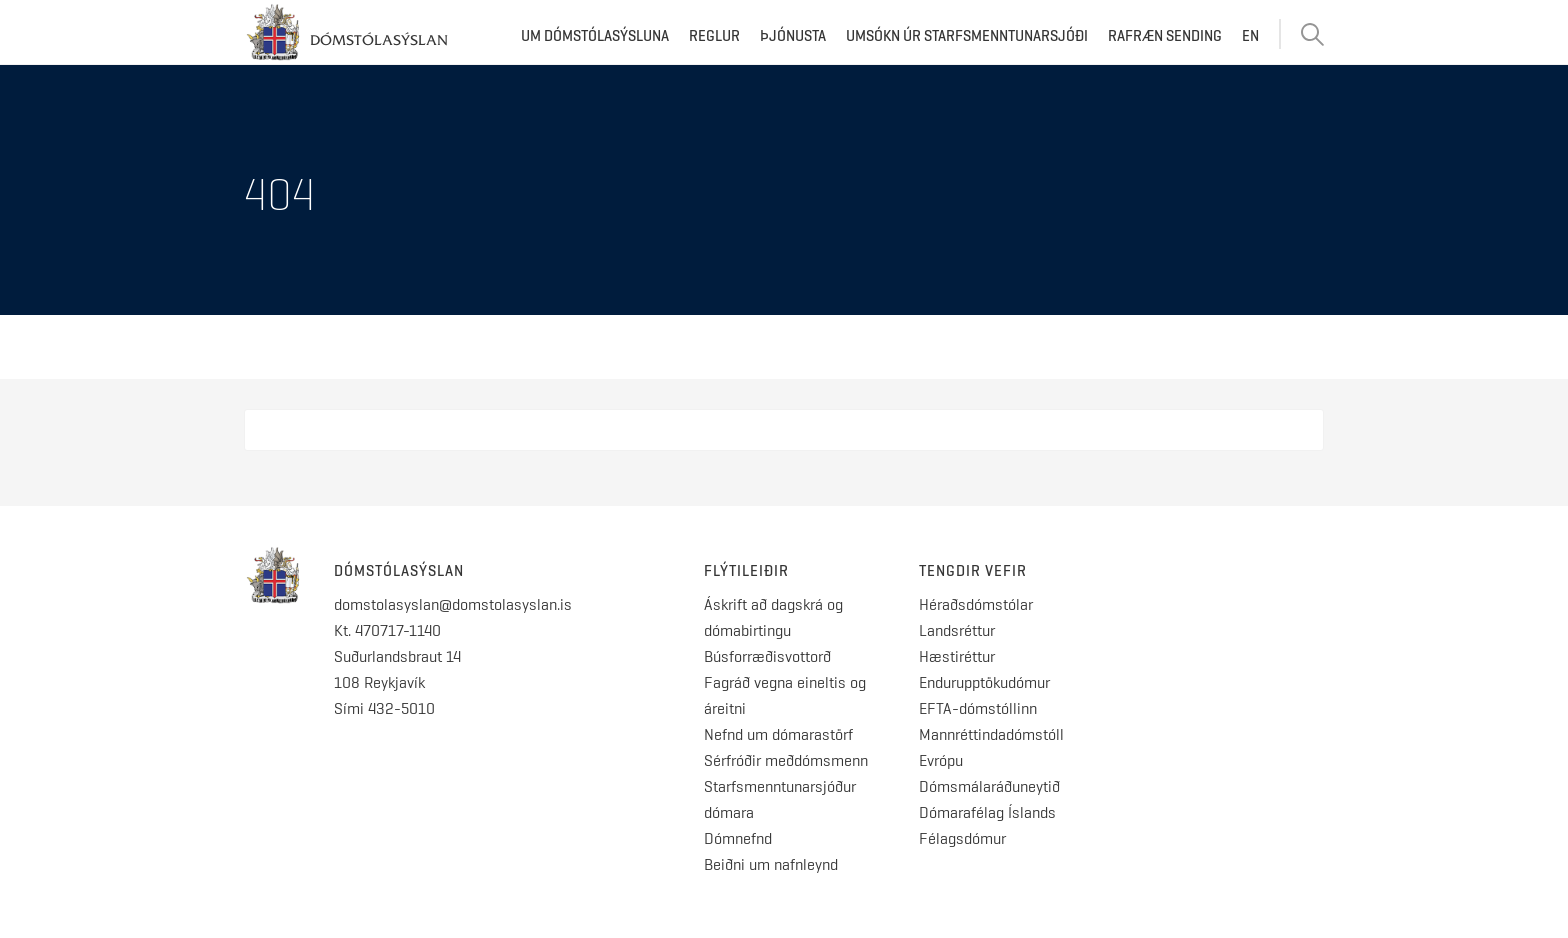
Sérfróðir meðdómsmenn (786, 760)
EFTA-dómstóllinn (978, 708)
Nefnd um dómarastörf (778, 734)
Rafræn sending (1165, 36)
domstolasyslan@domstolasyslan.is (453, 604)
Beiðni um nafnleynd (771, 864)
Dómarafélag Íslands (987, 812)
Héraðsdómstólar (976, 604)
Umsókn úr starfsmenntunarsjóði (967, 36)
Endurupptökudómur (984, 682)
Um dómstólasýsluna (595, 36)
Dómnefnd (738, 838)
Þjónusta (793, 36)
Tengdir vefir (973, 571)
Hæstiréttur (957, 656)
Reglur (714, 36)
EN (1250, 36)
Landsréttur (957, 630)
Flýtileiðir (746, 571)
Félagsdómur (962, 838)
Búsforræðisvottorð (767, 656)
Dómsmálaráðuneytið (989, 786)
